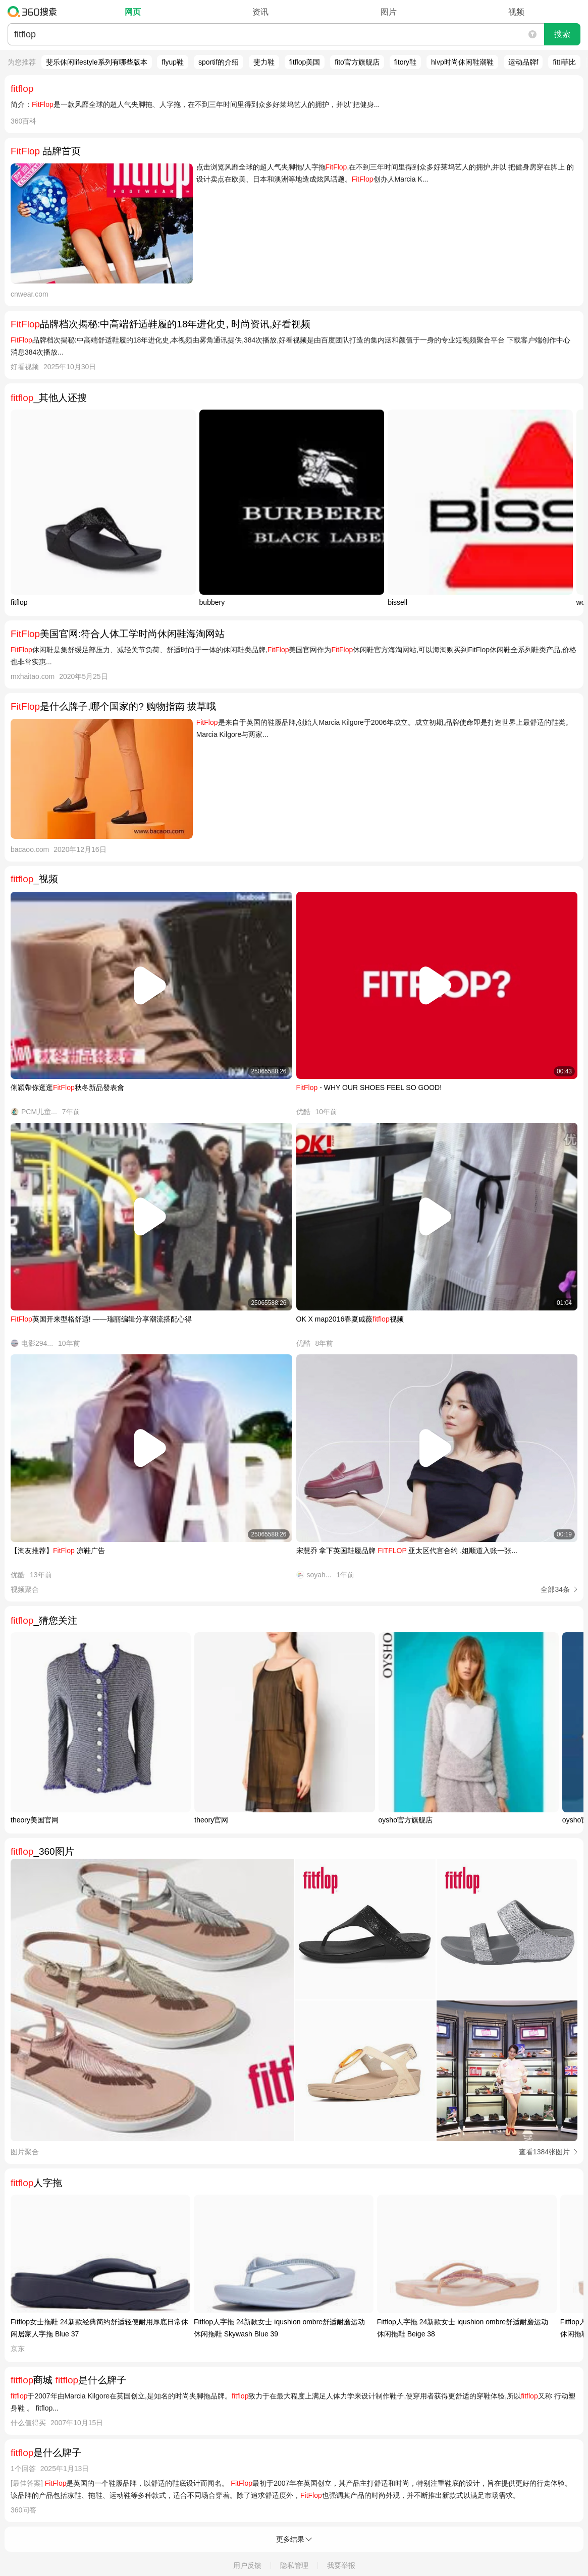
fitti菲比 (564, 62)
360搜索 (35, 12)
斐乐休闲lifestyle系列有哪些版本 (96, 62)
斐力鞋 (264, 62)
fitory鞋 (405, 62)
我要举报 (341, 2565)
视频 (516, 12)
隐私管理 (294, 2565)
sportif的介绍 (218, 62)
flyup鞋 (173, 62)
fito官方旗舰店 (357, 62)
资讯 (260, 12)
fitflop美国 (304, 62)
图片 (389, 12)
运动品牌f (523, 62)
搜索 (562, 34)
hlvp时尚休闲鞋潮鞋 (462, 62)
